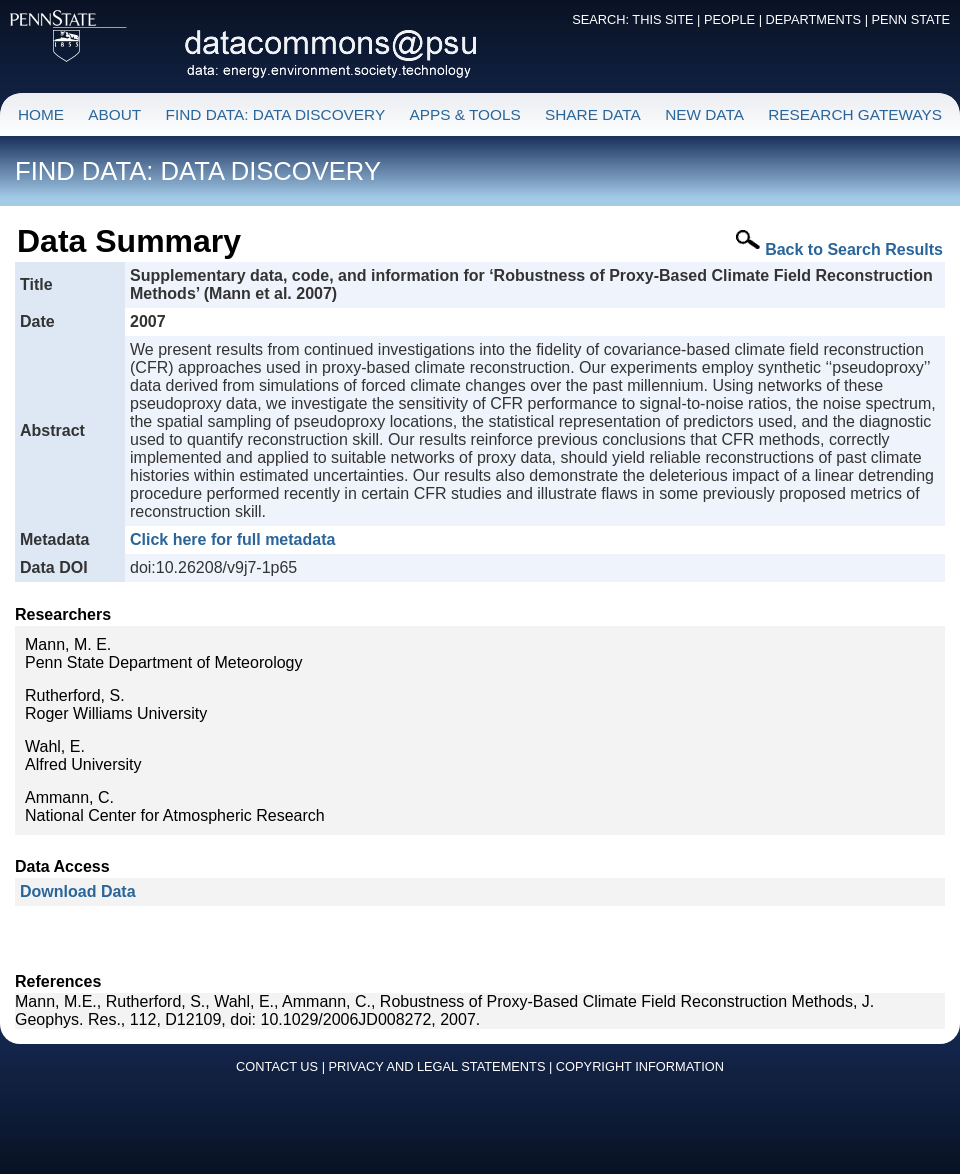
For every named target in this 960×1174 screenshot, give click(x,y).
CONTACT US (277, 1066)
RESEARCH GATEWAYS (855, 114)
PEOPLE (729, 19)
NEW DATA (704, 114)
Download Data (78, 891)
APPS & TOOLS (464, 114)
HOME (41, 114)
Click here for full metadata (232, 539)
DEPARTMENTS (814, 19)
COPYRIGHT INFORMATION (640, 1066)
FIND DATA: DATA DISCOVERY (276, 114)
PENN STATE (911, 19)
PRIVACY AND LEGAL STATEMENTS (437, 1066)
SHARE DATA (593, 114)
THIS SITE (662, 19)
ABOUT (114, 114)
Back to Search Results (854, 249)
